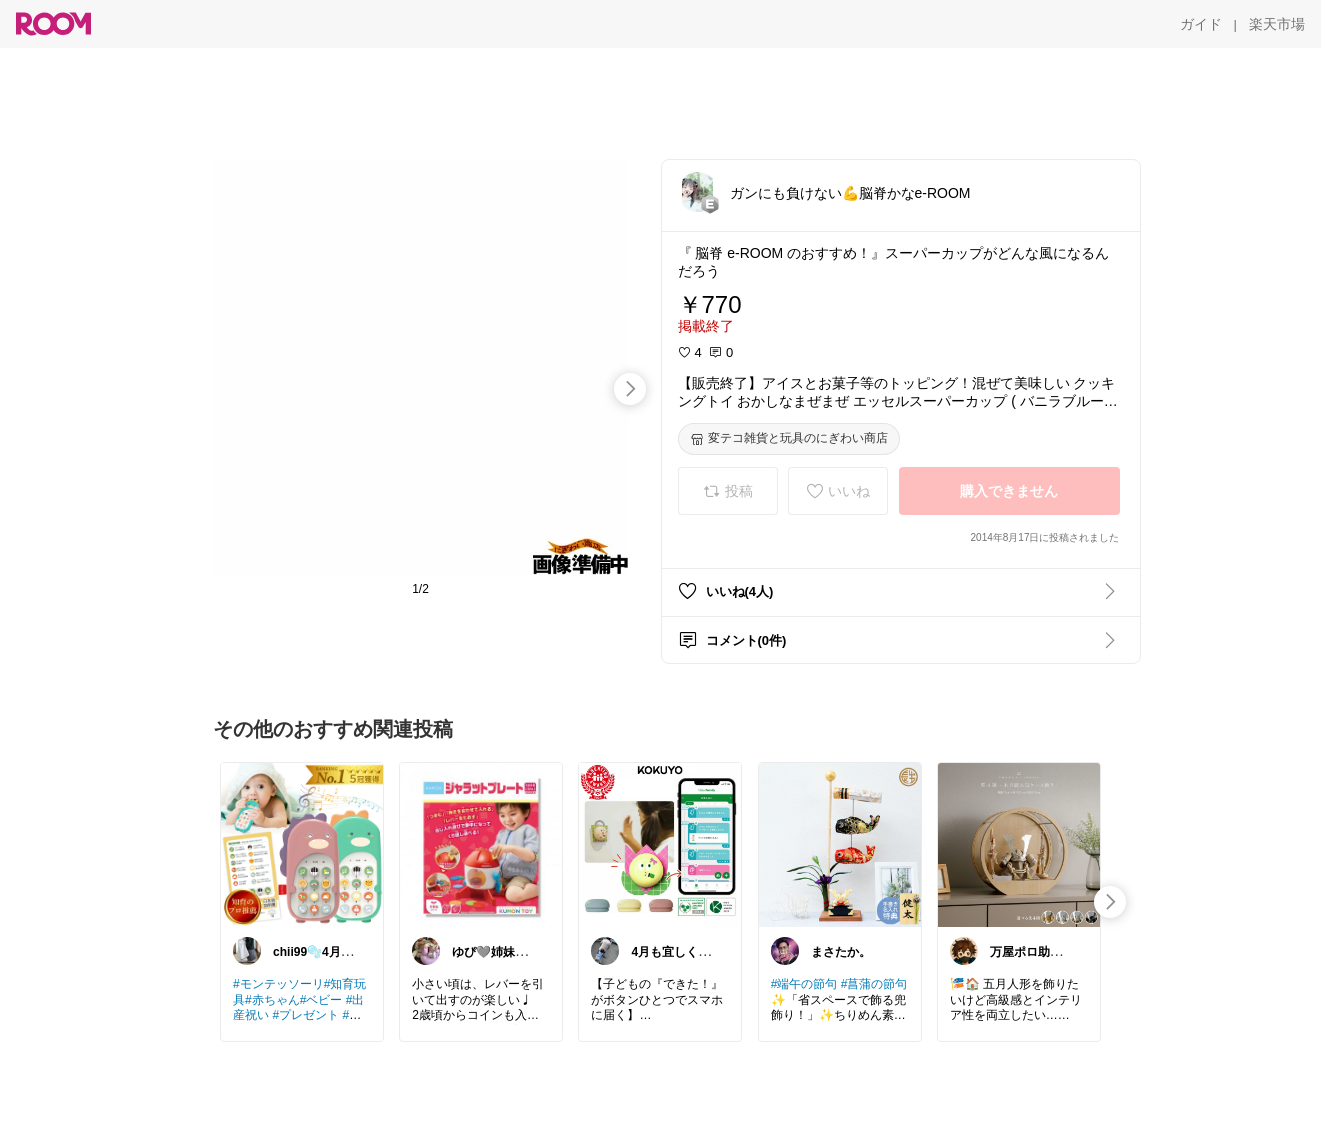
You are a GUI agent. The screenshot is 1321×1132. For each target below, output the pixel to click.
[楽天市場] (1277, 24)
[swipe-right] (630, 389)
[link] (302, 844)
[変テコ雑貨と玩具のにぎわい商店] (789, 439)
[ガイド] (1201, 24)
